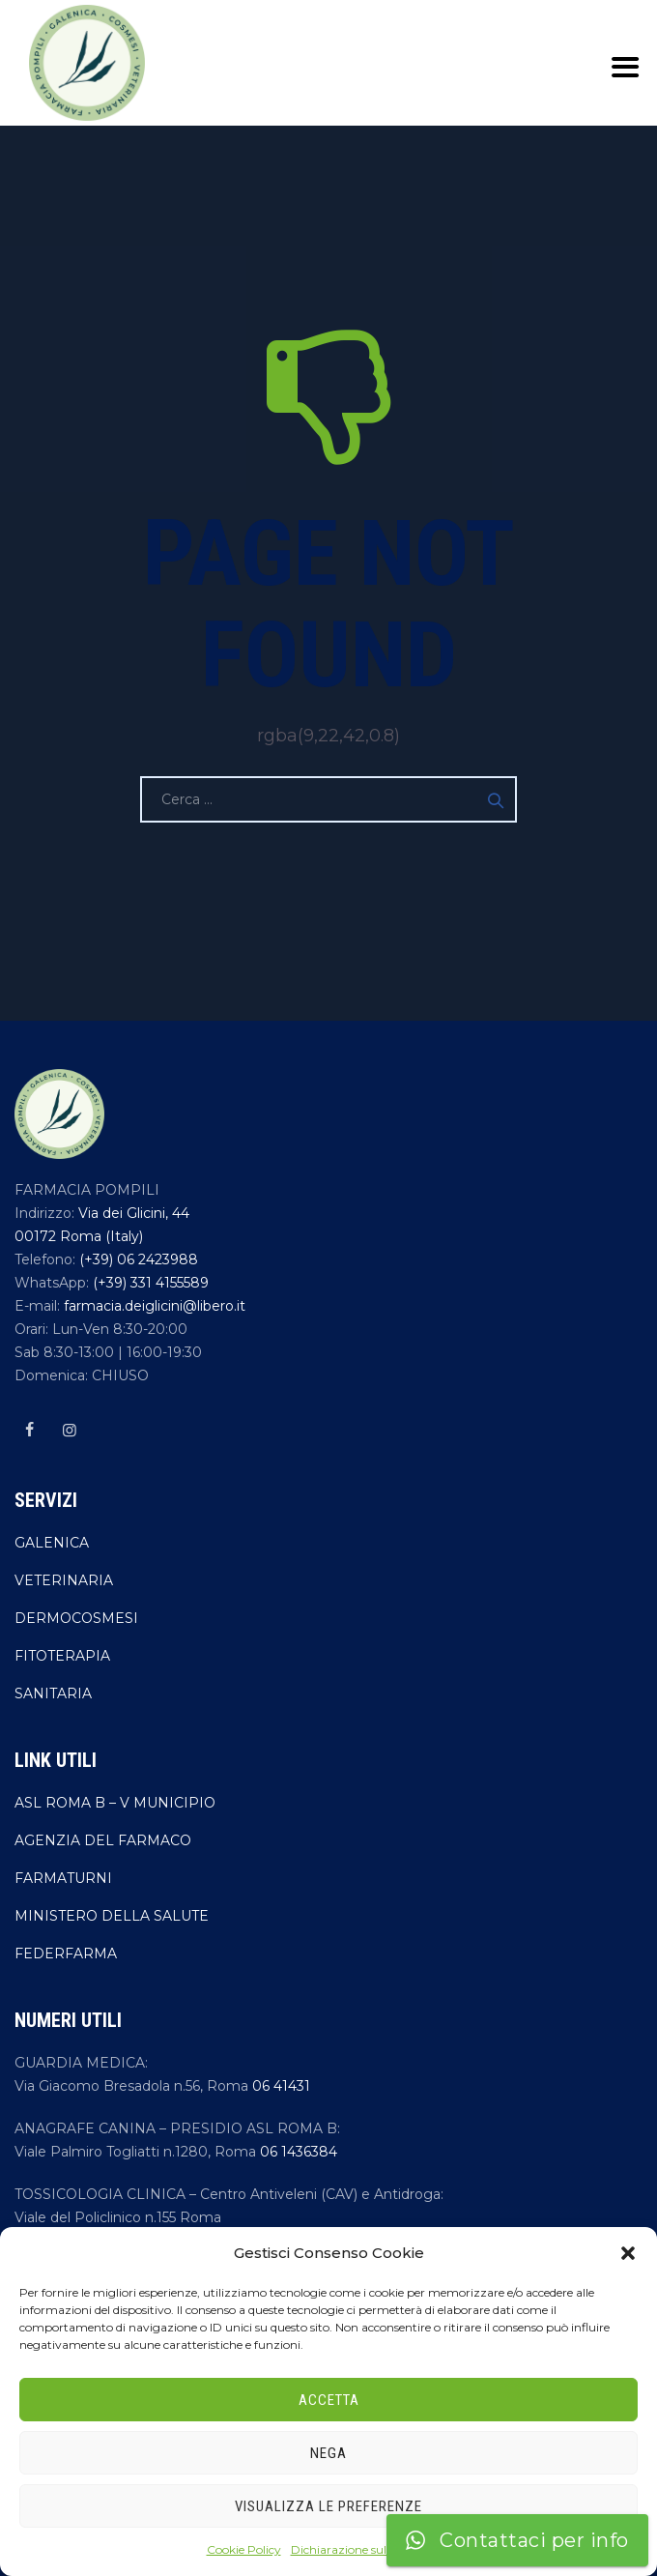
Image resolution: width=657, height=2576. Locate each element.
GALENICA (51, 1542)
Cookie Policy (244, 2549)
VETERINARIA (63, 1580)
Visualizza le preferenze (328, 2506)
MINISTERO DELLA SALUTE (111, 1916)
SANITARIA (53, 1693)
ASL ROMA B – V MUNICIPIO (114, 1802)
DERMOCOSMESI (76, 1618)
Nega (328, 2453)
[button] (628, 2253)
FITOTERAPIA (62, 1655)
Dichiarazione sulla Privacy (366, 2549)
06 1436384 (298, 2151)
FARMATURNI (63, 1878)
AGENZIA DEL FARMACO (102, 1840)
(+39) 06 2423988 (136, 1259)
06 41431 (281, 2086)
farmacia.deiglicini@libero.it (152, 1306)
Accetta (329, 2400)
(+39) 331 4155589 (149, 1282)
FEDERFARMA (65, 1953)
